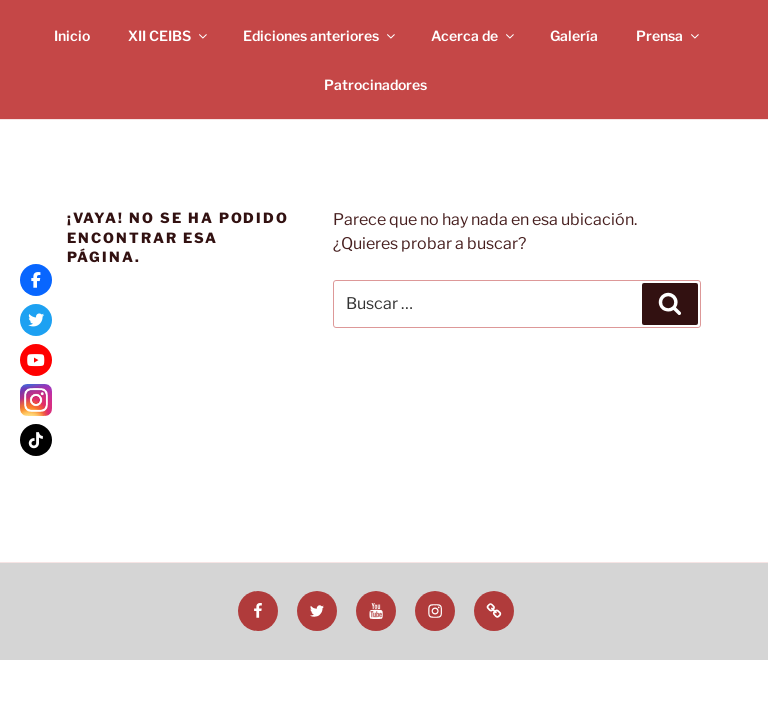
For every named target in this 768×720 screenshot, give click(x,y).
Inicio (72, 35)
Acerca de (474, 35)
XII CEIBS (169, 35)
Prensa (669, 35)
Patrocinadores (375, 84)
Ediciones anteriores (320, 35)
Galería (574, 35)
